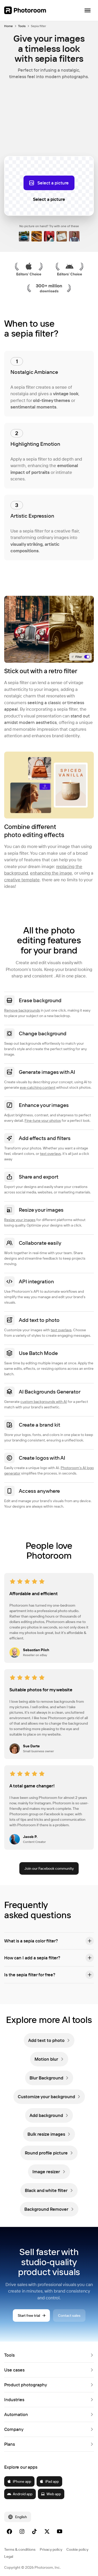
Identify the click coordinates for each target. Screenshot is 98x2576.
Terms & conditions (20, 2549)
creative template (22, 879)
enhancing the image (51, 873)
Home (8, 26)
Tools (22, 26)
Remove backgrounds (22, 1010)
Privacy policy (51, 2549)
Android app (19, 2494)
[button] (49, 1941)
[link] (49, 2040)
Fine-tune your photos (43, 1120)
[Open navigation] (87, 10)
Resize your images (20, 1219)
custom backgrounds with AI (43, 1401)
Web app (51, 2494)
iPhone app (19, 2481)
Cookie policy (77, 2549)
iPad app (49, 2481)
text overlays (50, 1153)
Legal (8, 2556)
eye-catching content (37, 1087)
